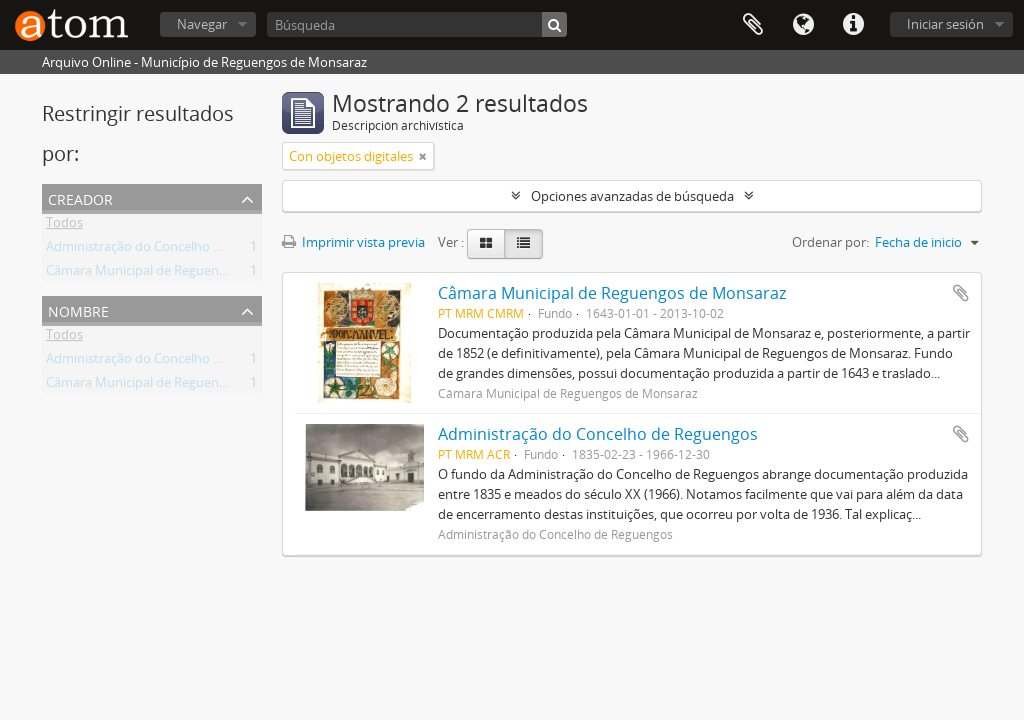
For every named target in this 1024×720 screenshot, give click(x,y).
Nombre (78, 309)
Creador (80, 197)
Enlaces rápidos (853, 25)
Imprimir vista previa (353, 242)
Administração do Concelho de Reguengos (171, 250)
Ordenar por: (830, 242)
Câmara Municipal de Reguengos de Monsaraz (183, 274)
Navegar (202, 24)
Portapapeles (753, 25)
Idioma (803, 25)
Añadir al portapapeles (961, 293)
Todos (64, 226)
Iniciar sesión (945, 24)
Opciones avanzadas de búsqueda (632, 196)
